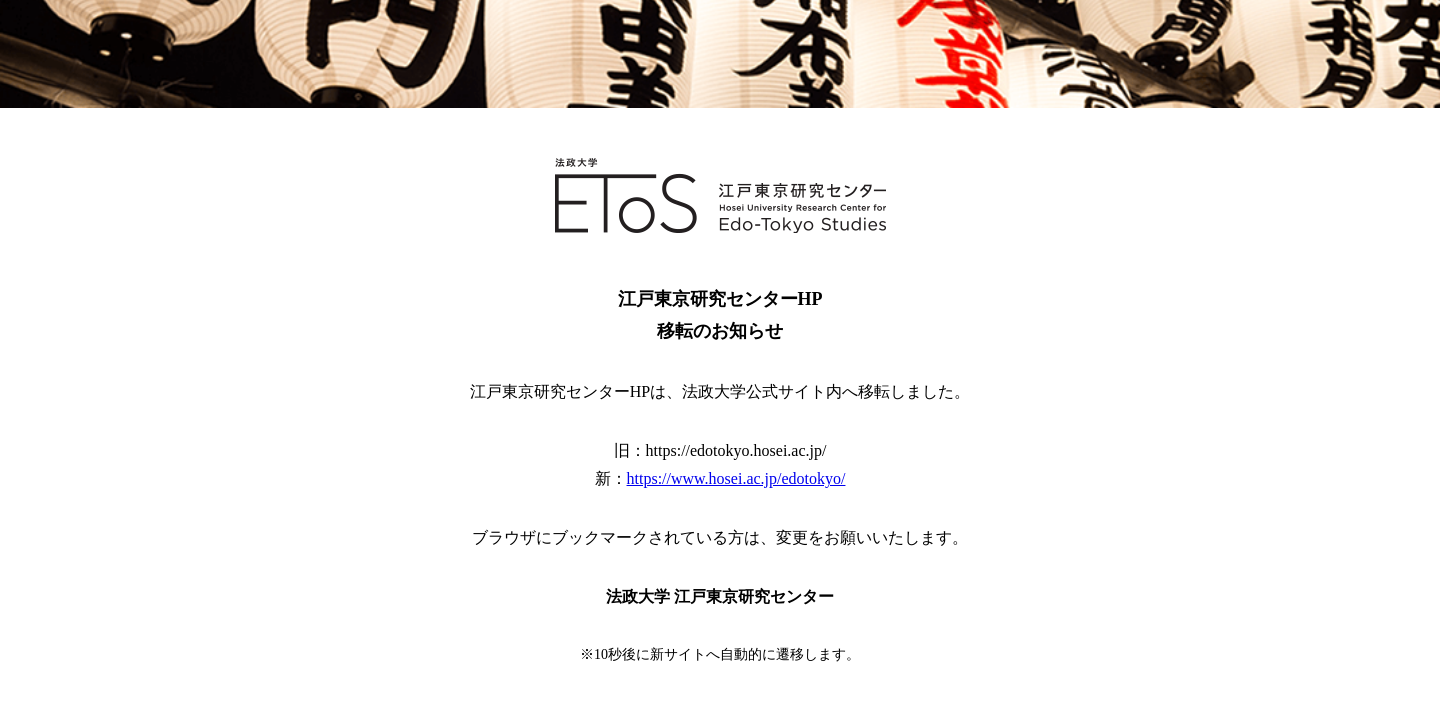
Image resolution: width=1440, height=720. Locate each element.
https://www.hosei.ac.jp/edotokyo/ (736, 478)
